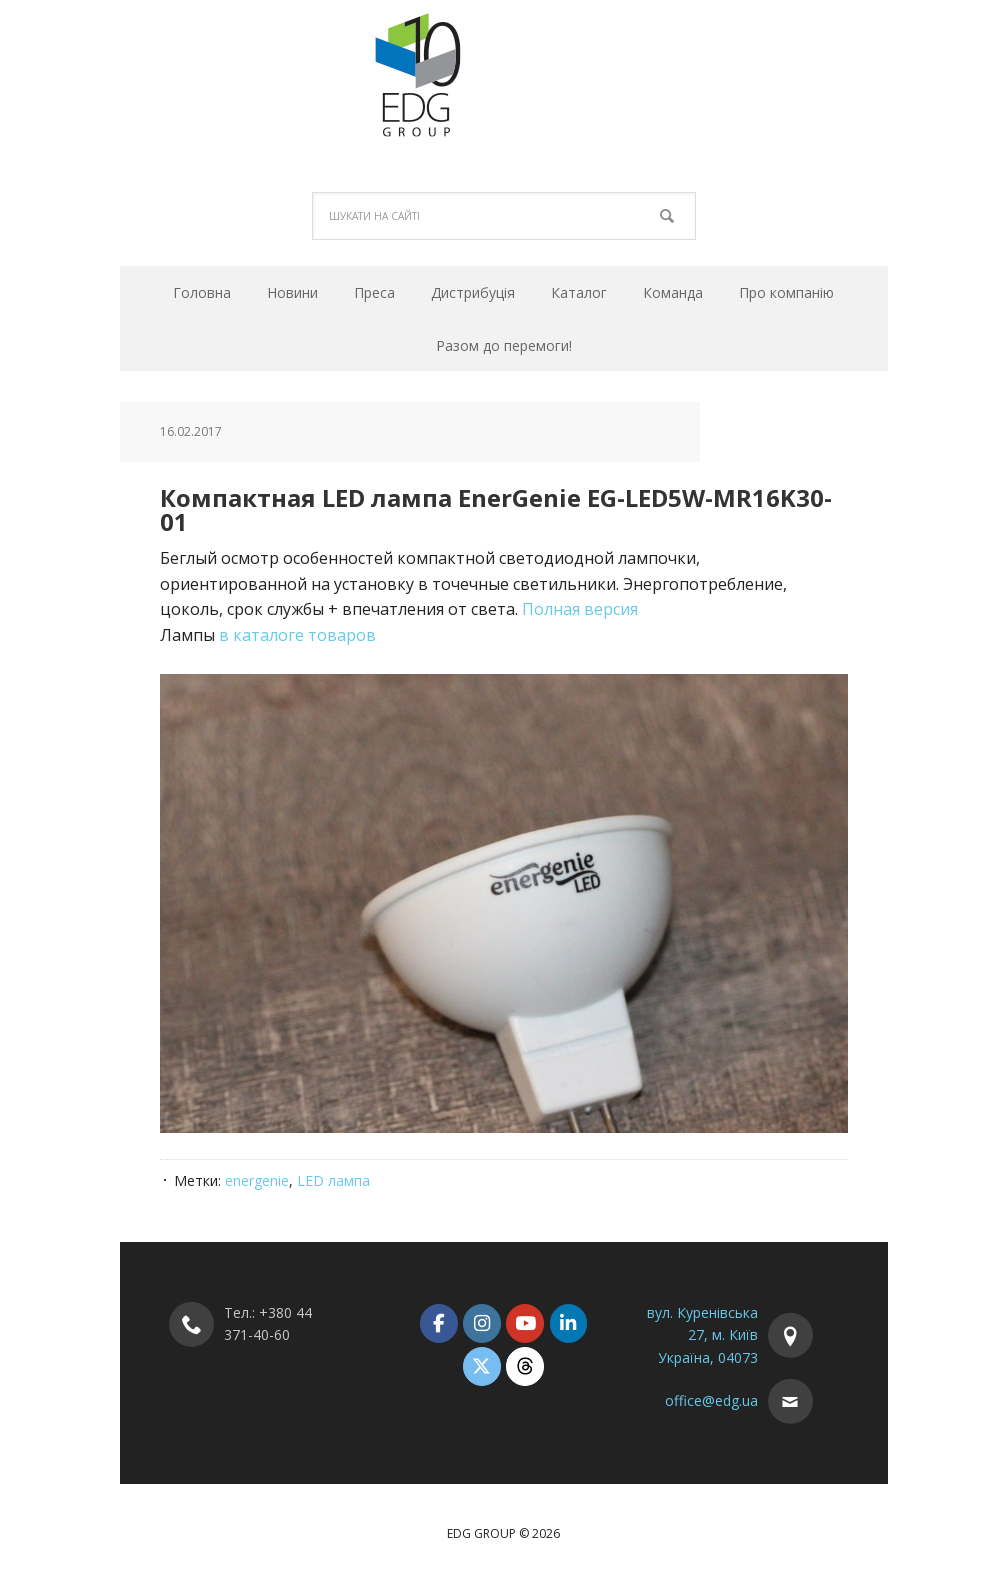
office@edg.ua (711, 1400)
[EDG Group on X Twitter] (481, 1366)
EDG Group (504, 74)
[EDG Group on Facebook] (438, 1323)
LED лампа (333, 1180)
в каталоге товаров (297, 635)
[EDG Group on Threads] (524, 1366)
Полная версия (580, 609)
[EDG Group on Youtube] (524, 1323)
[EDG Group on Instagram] (481, 1323)
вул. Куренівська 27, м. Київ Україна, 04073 (702, 1335)
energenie (257, 1180)
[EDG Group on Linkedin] (568, 1323)
